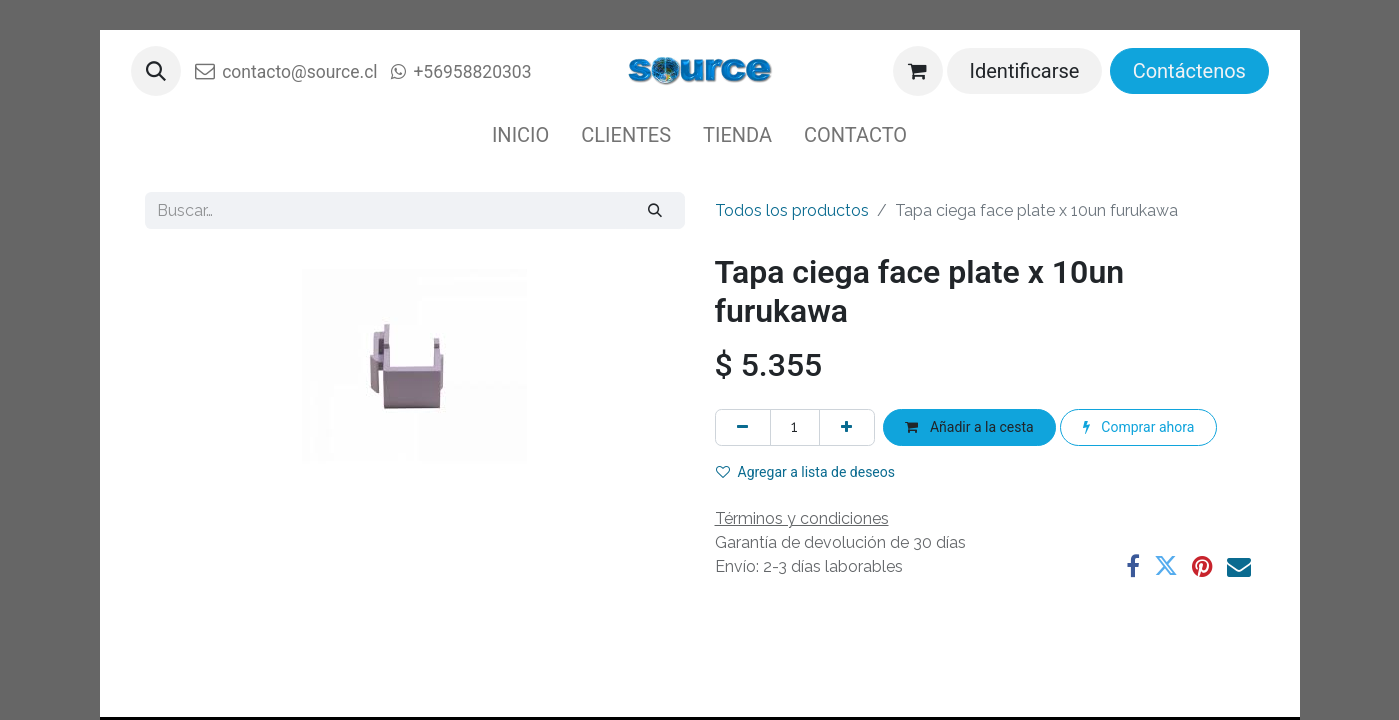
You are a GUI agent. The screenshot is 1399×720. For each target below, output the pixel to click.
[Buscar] (654, 210)
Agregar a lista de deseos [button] (806, 472)
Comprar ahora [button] (1138, 427)
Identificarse (1025, 71)
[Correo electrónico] (1239, 566)
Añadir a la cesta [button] (969, 427)
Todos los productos (792, 210)
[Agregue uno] (847, 427)
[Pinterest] (1202, 566)
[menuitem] (520, 135)
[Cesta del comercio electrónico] (918, 71)
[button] (156, 71)
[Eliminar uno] (743, 427)
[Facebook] (1133, 566)
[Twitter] (1166, 566)
